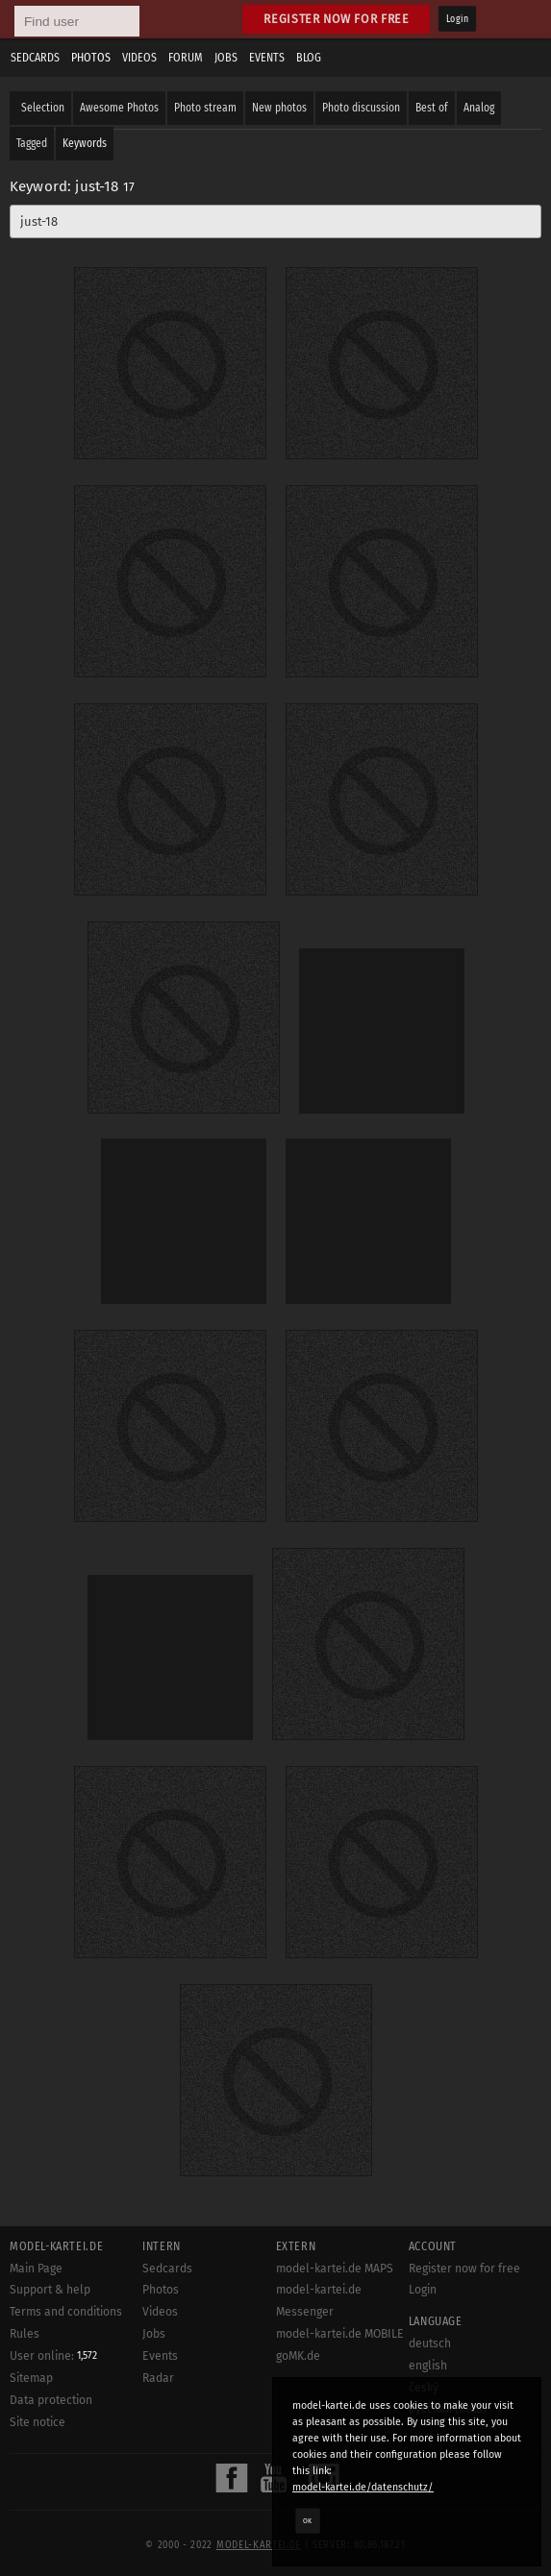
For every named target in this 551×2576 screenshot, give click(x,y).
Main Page (36, 2268)
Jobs (226, 57)
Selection (42, 107)
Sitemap (31, 2378)
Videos (139, 57)
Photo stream (205, 107)
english (428, 2365)
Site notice (37, 2422)
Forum (185, 57)
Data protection (51, 2400)
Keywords (85, 143)
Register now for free (336, 19)
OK (308, 2520)
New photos (279, 107)
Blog (308, 57)
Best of (431, 107)
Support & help (50, 2289)
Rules (24, 2334)
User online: (53, 2356)
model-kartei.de (258, 2545)
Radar (158, 2378)
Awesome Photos (119, 107)
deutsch (430, 2343)
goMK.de (298, 2356)
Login (457, 19)
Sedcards (35, 57)
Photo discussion (361, 107)
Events (267, 57)
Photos (91, 57)
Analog (478, 107)
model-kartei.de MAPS (334, 2268)
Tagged (31, 143)
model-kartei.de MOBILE (340, 2334)
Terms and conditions (66, 2311)
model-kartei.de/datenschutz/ (363, 2487)
